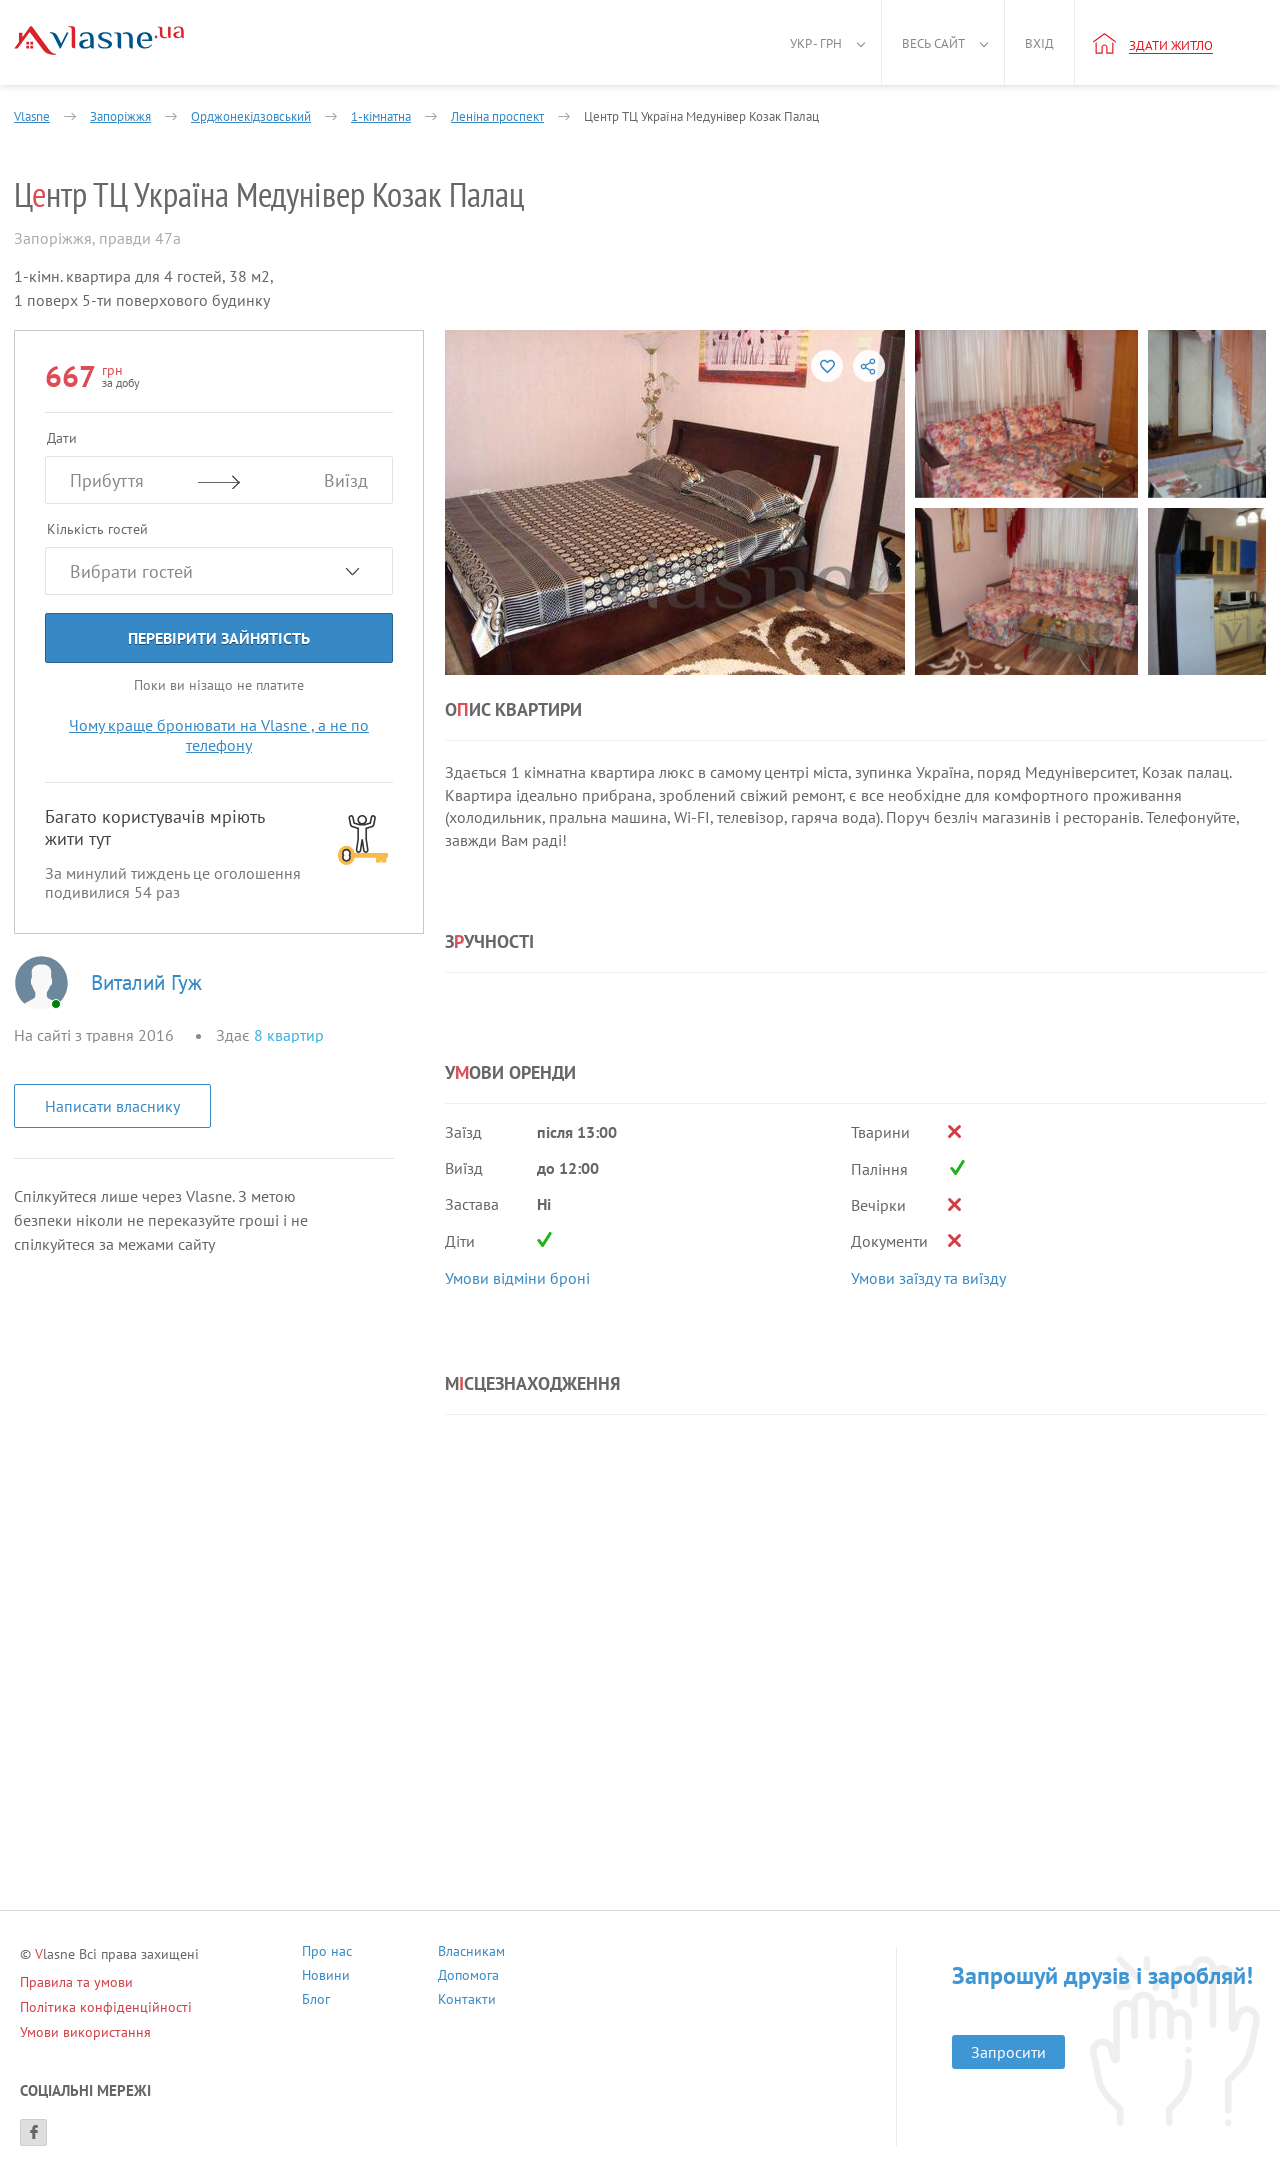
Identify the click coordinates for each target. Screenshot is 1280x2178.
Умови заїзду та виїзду (928, 1278)
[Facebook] (33, 2132)
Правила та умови (76, 1982)
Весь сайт (933, 43)
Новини (326, 1977)
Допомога (468, 1977)
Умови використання (85, 2032)
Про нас (327, 1953)
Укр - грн (816, 43)
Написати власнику (112, 1106)
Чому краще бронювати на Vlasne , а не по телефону (219, 735)
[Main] (99, 40)
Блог (316, 2001)
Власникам (471, 1953)
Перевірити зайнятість (219, 638)
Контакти (467, 2001)
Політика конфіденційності (106, 2007)
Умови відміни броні (517, 1278)
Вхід (1039, 43)
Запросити (1008, 2052)
